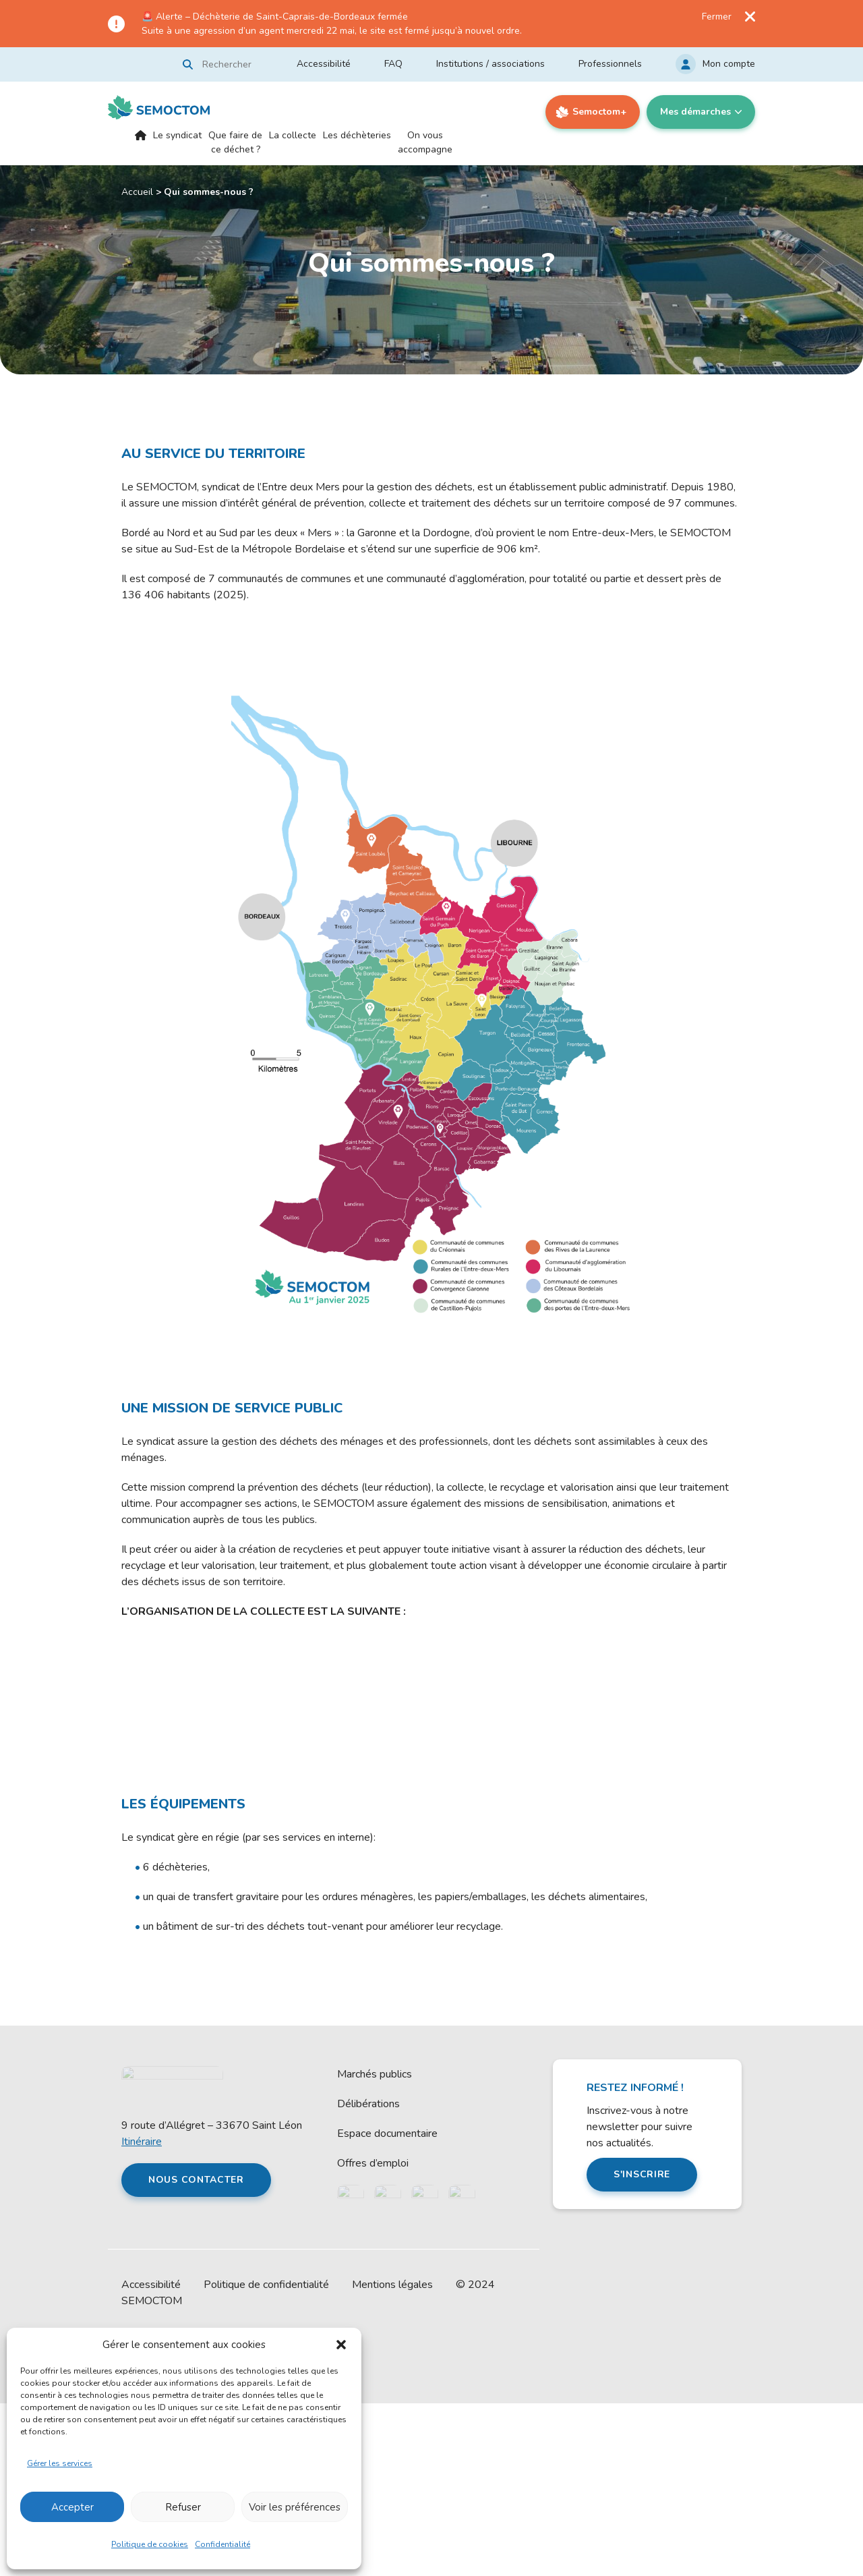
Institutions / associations (490, 63)
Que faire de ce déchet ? (235, 142)
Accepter (72, 2507)
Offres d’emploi (373, 2335)
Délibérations (368, 2276)
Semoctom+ (599, 111)
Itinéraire (141, 2314)
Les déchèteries (357, 135)
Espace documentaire (387, 2306)
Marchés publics (374, 2246)
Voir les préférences (294, 2507)
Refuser (183, 2507)
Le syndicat (177, 135)
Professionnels (610, 63)
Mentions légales (392, 2457)
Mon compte (729, 63)
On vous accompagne (425, 142)
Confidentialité (222, 2544)
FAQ (393, 63)
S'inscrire (642, 2347)
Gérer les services (59, 2463)
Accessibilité (324, 63)
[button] (341, 2344)
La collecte (292, 135)
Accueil (140, 146)
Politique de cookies (149, 2544)
